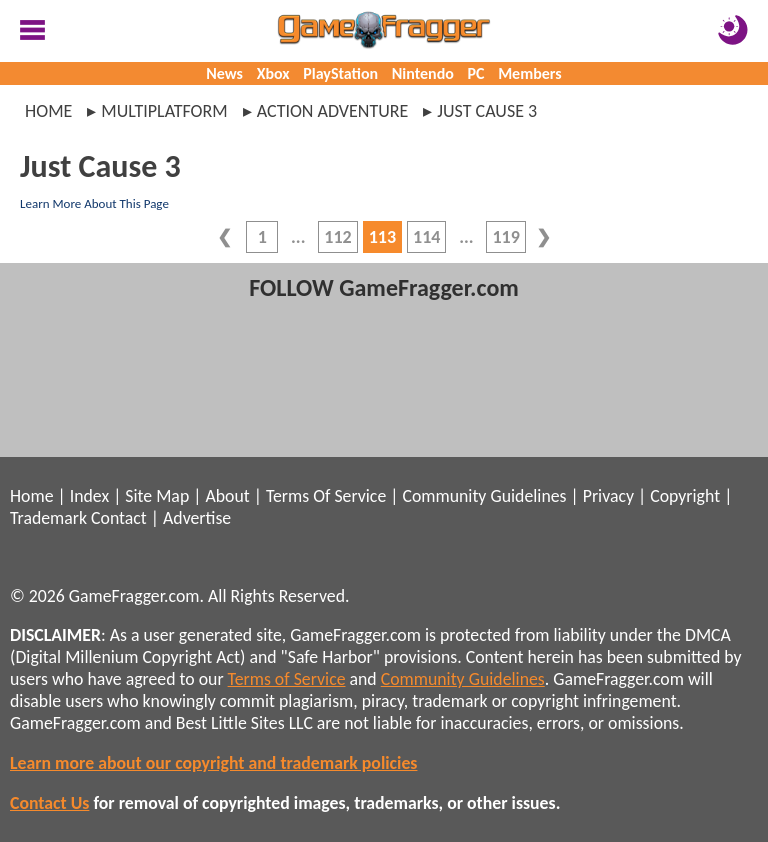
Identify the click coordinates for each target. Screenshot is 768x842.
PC (476, 73)
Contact (119, 518)
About (227, 496)
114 (426, 237)
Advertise (197, 518)
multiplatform (164, 111)
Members (530, 73)
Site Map (157, 496)
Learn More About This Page (94, 203)
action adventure (333, 111)
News (224, 73)
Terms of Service (287, 679)
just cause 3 (487, 111)
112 (337, 237)
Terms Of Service (326, 496)
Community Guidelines (484, 496)
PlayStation (340, 73)
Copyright (685, 496)
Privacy (608, 496)
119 (505, 237)
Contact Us (49, 803)
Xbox (273, 73)
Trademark (48, 518)
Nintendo (423, 73)
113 (382, 237)
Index (89, 496)
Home (48, 111)
